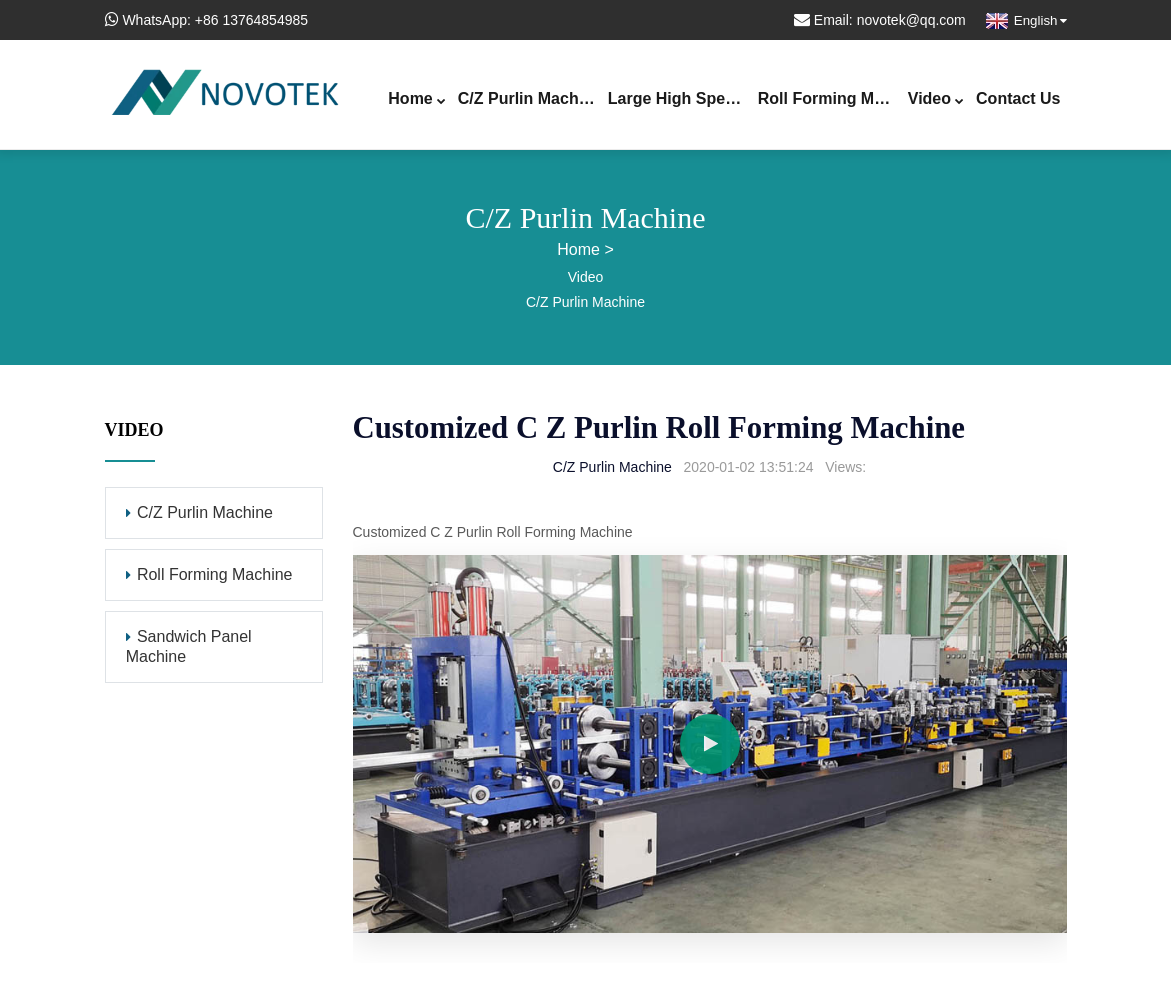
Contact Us (1018, 98)
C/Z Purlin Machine (530, 100)
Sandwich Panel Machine (189, 646)
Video (936, 100)
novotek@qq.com (911, 20)
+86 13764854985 (251, 20)
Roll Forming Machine (830, 100)
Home (416, 100)
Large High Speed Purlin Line (680, 100)
